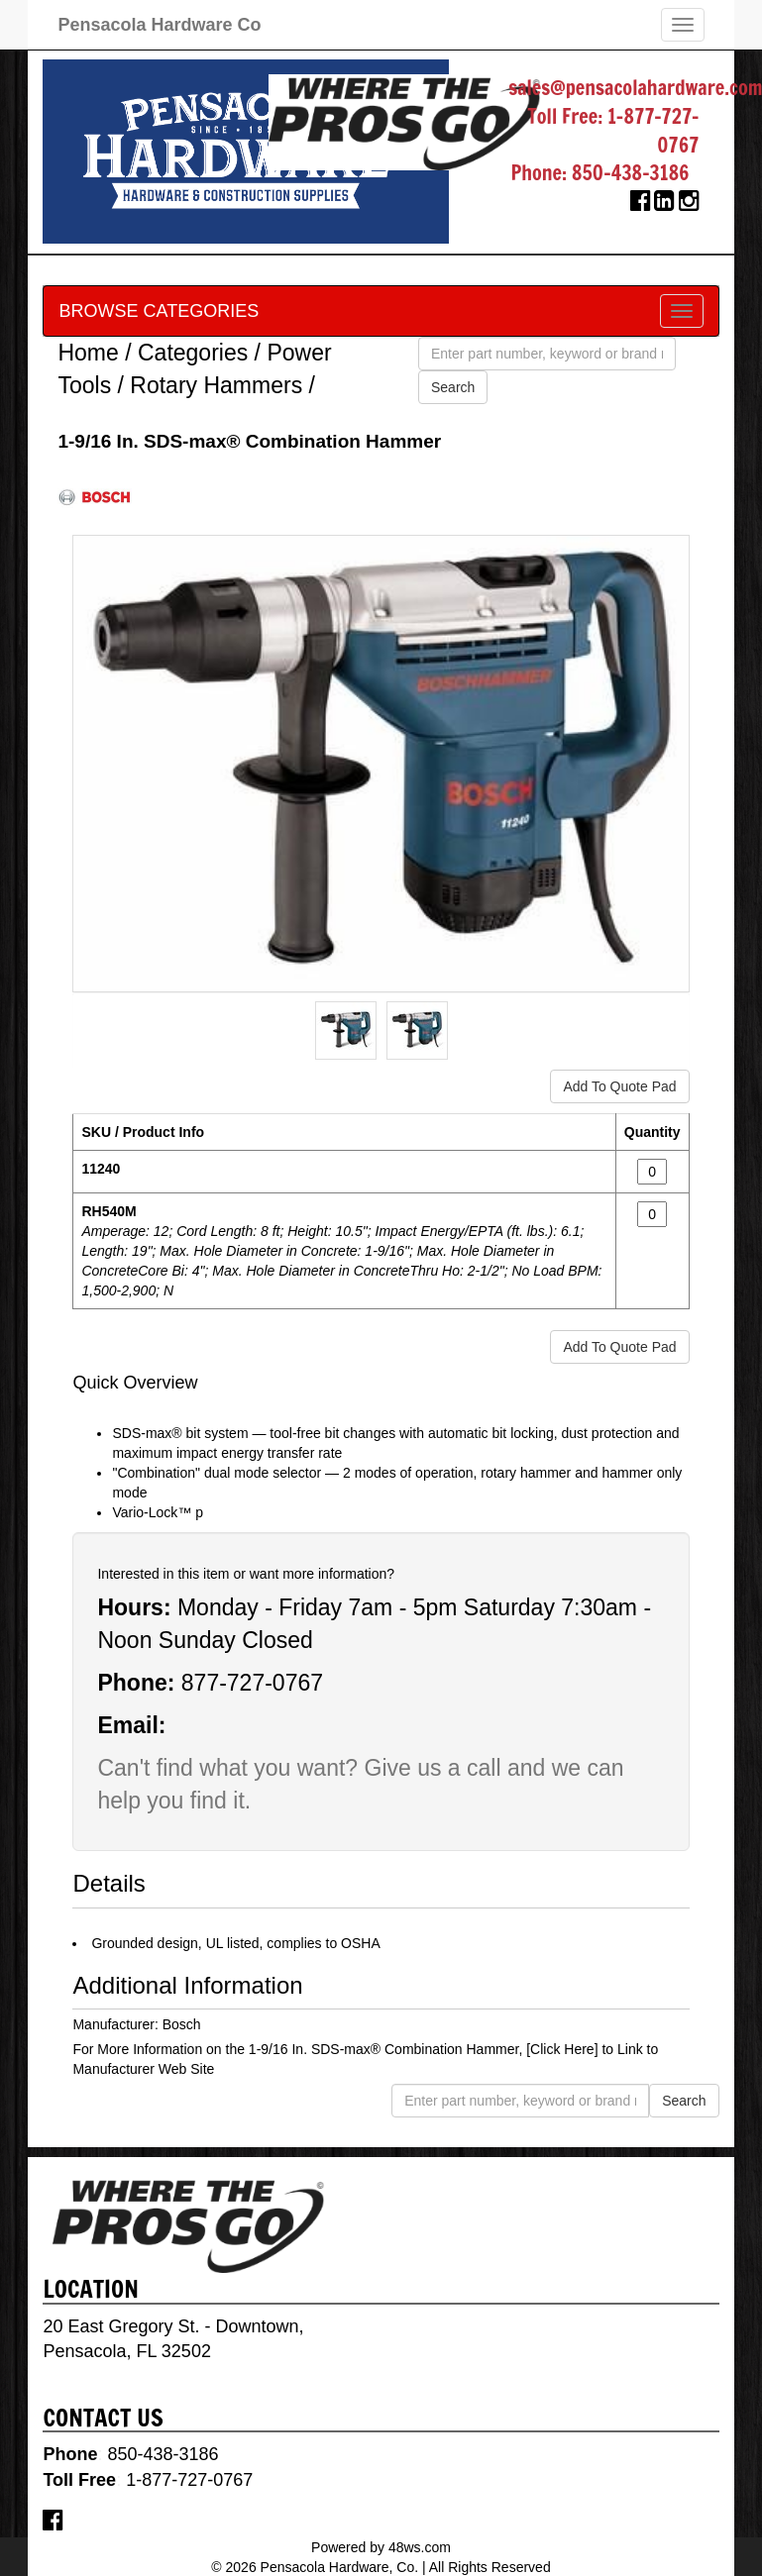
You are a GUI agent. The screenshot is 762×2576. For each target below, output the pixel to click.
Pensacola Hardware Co (159, 25)
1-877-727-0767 (653, 130)
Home (87, 352)
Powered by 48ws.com (381, 2547)
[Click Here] (562, 2049)
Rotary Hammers (216, 385)
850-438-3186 (631, 172)
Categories (193, 352)
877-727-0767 (252, 1683)
